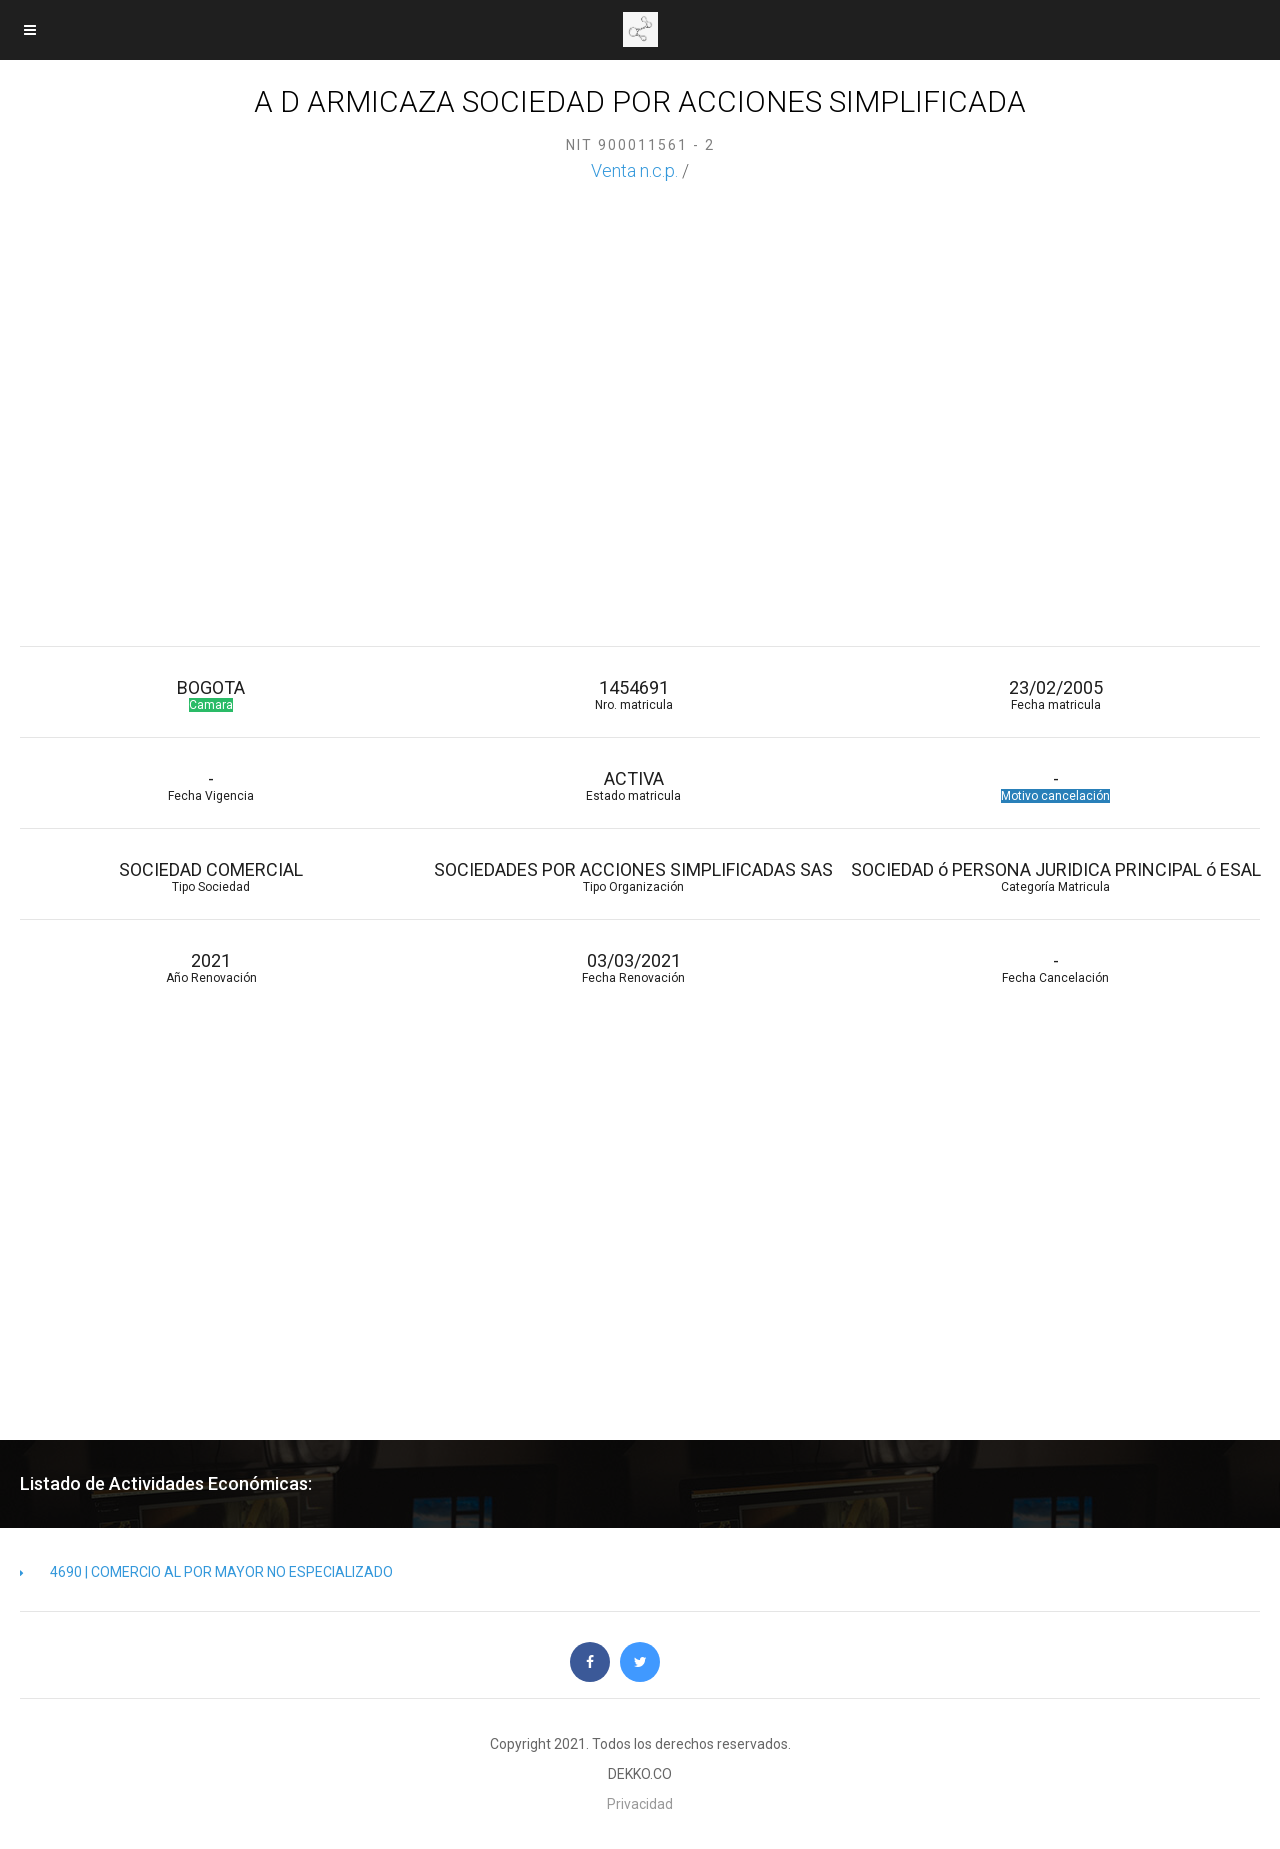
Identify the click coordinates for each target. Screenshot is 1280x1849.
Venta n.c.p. (634, 170)
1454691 (633, 694)
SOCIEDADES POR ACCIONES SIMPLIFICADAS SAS (633, 876)
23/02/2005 (1056, 694)
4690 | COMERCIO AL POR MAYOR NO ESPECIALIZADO (206, 1572)
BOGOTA (211, 694)
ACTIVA (633, 785)
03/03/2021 (633, 967)
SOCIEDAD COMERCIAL (211, 876)
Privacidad (640, 1804)
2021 (211, 967)
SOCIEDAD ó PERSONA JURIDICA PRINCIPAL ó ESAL (1056, 876)
